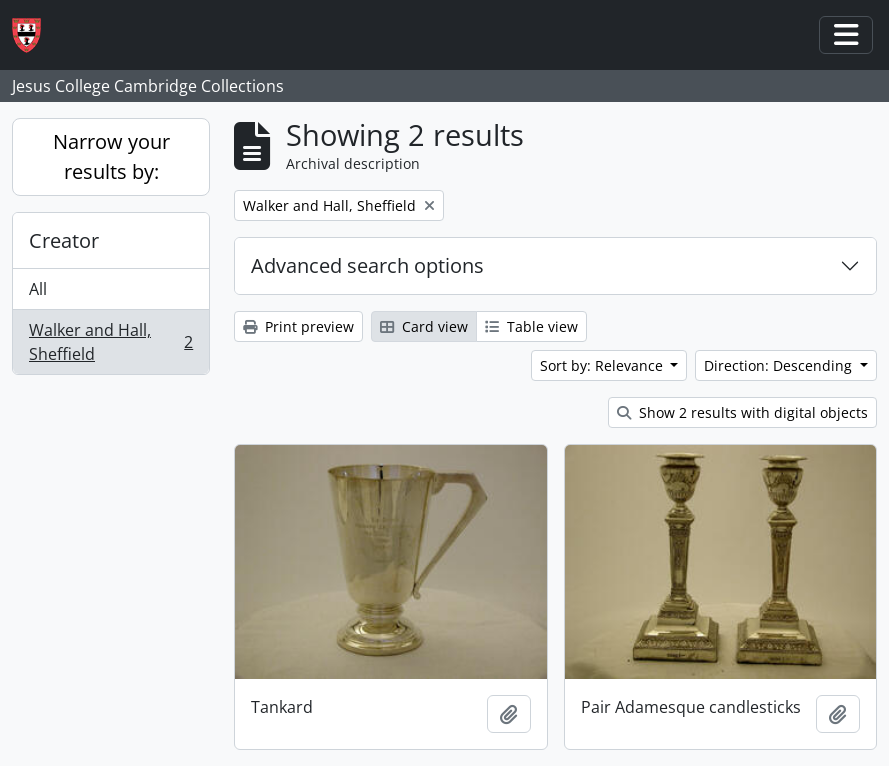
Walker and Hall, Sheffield (110, 342)
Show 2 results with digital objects (742, 412)
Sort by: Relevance (603, 365)
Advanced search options (367, 265)
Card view (424, 326)
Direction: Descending (780, 365)
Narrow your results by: (111, 156)
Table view (531, 326)
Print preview (298, 326)
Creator (64, 240)
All (38, 289)
